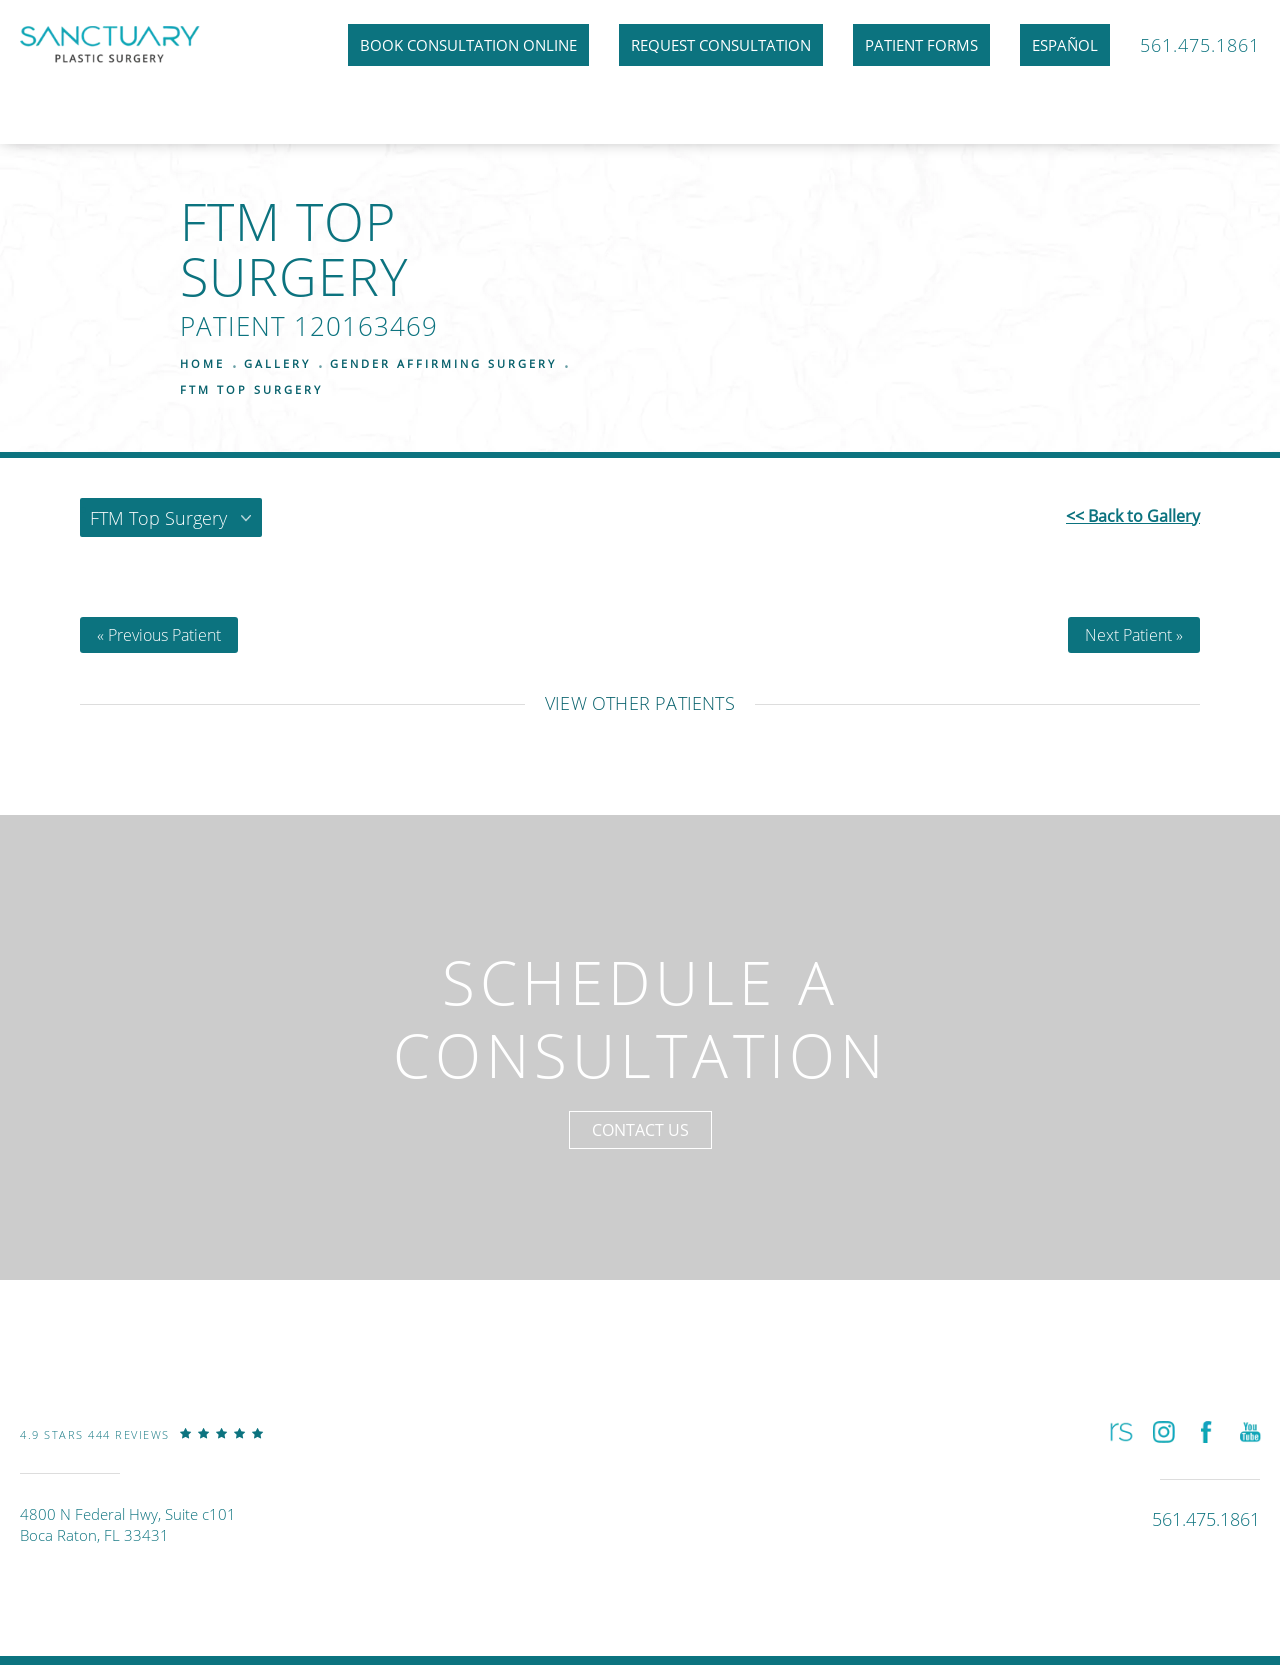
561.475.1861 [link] (1200, 45)
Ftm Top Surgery (251, 389)
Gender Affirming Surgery (443, 363)
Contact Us (640, 1130)
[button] (1119, 1432)
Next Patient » (1134, 635)
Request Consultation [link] (721, 45)
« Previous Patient (159, 635)
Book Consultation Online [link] (468, 45)
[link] (142, 1449)
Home (202, 363)
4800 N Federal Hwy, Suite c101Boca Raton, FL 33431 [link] (128, 1524)
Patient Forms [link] (921, 45)
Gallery (277, 363)
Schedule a (640, 1018)
